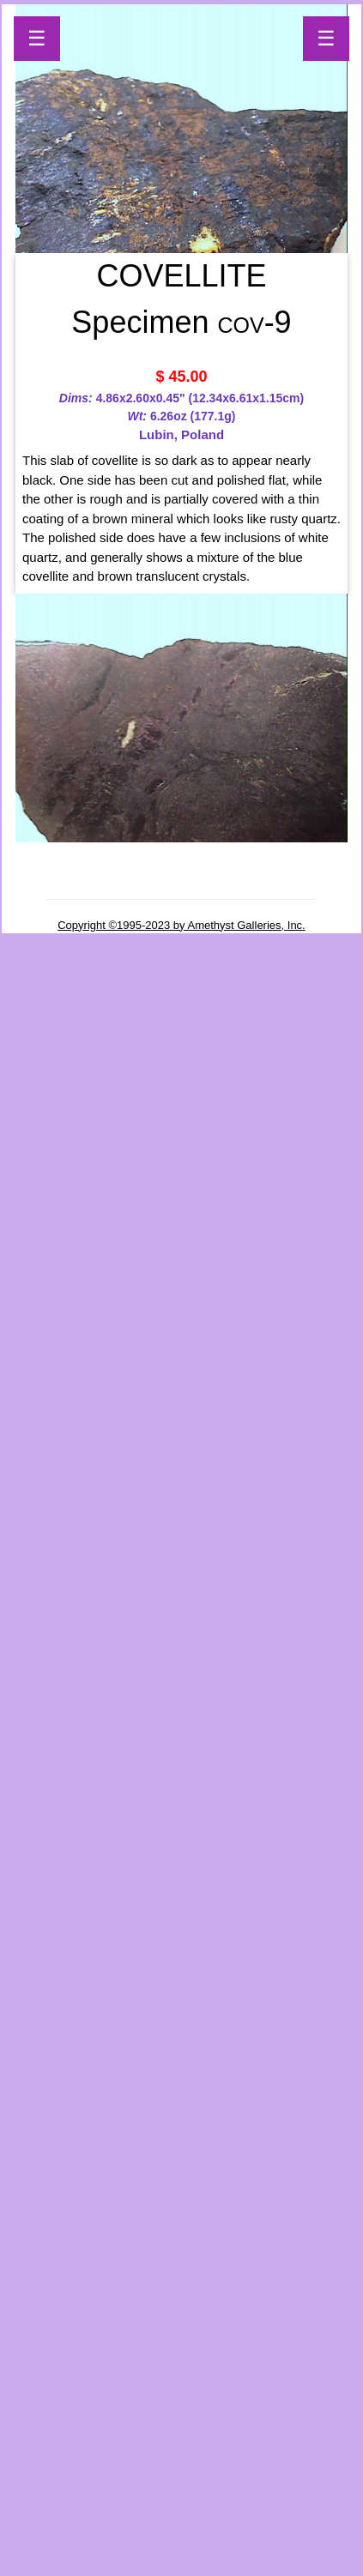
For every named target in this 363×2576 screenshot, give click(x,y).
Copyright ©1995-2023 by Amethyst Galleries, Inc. (181, 925)
